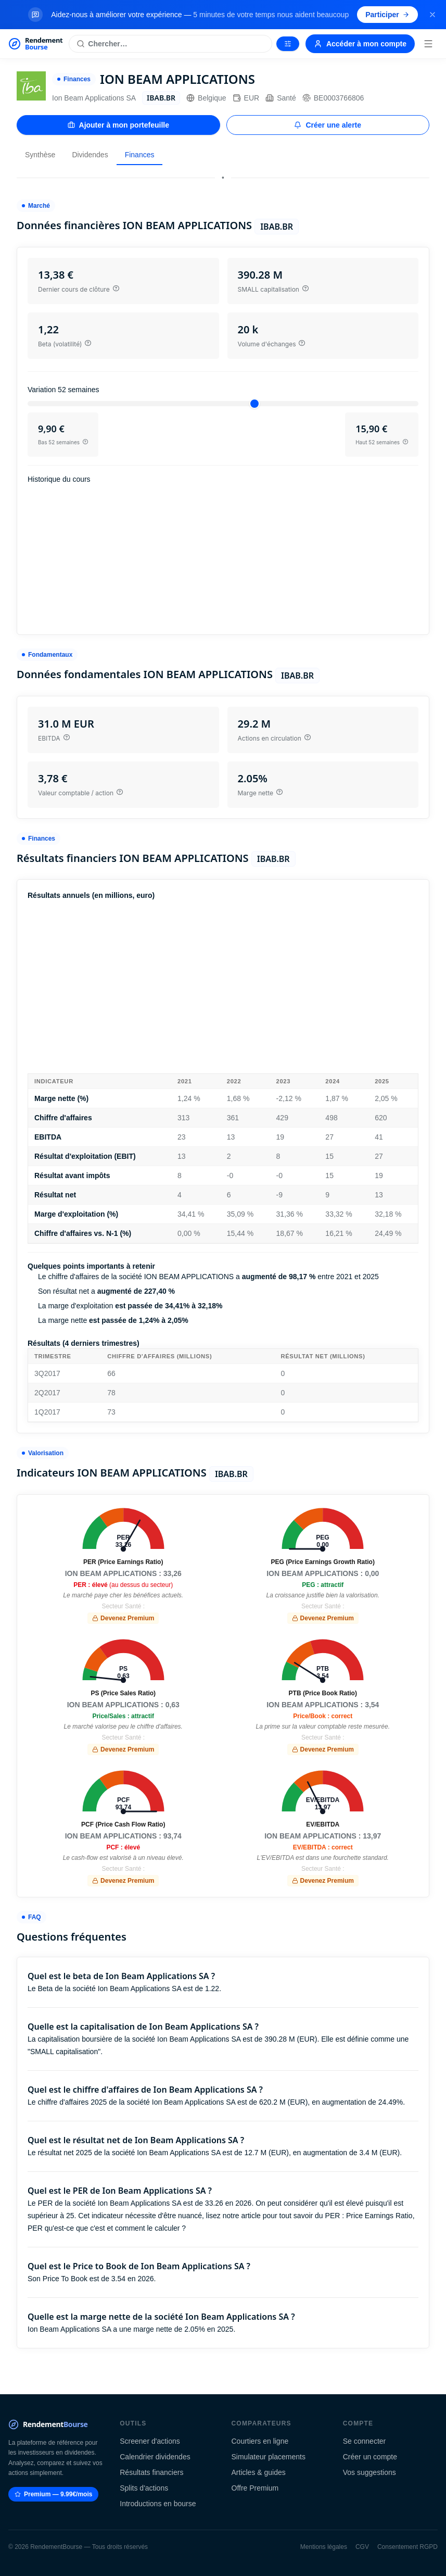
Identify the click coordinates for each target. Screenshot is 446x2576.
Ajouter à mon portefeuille (118, 125)
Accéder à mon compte (360, 44)
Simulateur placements (268, 2457)
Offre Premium (255, 2488)
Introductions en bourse (158, 2503)
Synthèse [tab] (40, 155)
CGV (362, 2546)
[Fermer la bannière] (432, 14)
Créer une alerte (327, 125)
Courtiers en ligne (260, 2441)
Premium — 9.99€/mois (53, 2494)
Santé (280, 98)
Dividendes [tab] (90, 155)
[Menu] (428, 43)
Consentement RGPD (407, 2546)
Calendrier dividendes (155, 2457)
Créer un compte (370, 2457)
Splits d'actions (144, 2488)
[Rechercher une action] (170, 44)
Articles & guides (259, 2472)
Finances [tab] (140, 155)
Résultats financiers (151, 2472)
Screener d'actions (150, 2441)
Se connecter (364, 2441)
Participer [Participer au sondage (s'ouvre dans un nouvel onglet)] (387, 14)
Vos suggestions (369, 2472)
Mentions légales (323, 2546)
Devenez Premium (123, 1618)
